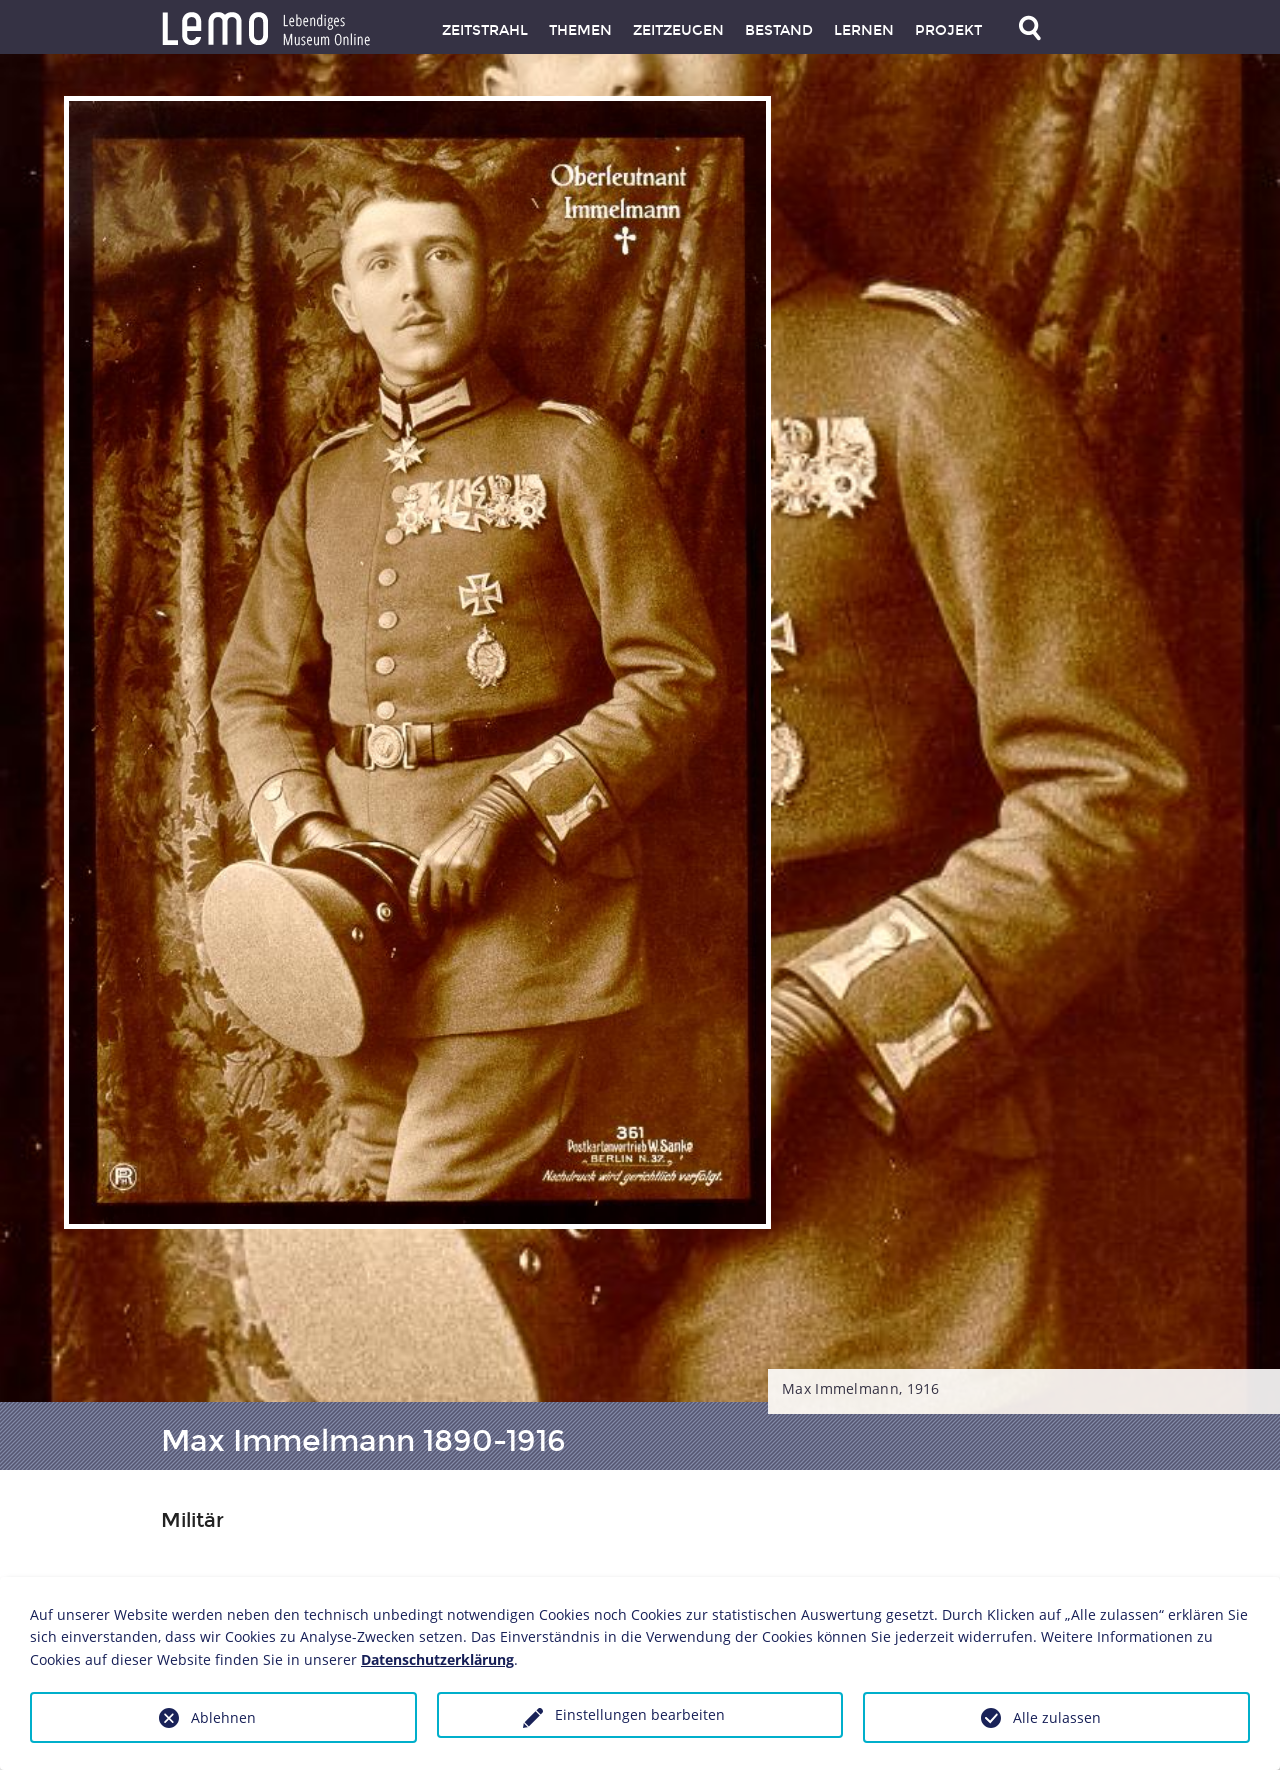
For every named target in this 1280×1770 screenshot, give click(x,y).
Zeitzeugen (678, 30)
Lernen (864, 30)
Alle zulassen (1057, 1717)
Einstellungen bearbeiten (640, 1714)
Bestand (779, 30)
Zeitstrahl (485, 30)
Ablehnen (223, 1717)
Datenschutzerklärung (437, 1659)
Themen (580, 30)
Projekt (948, 30)
